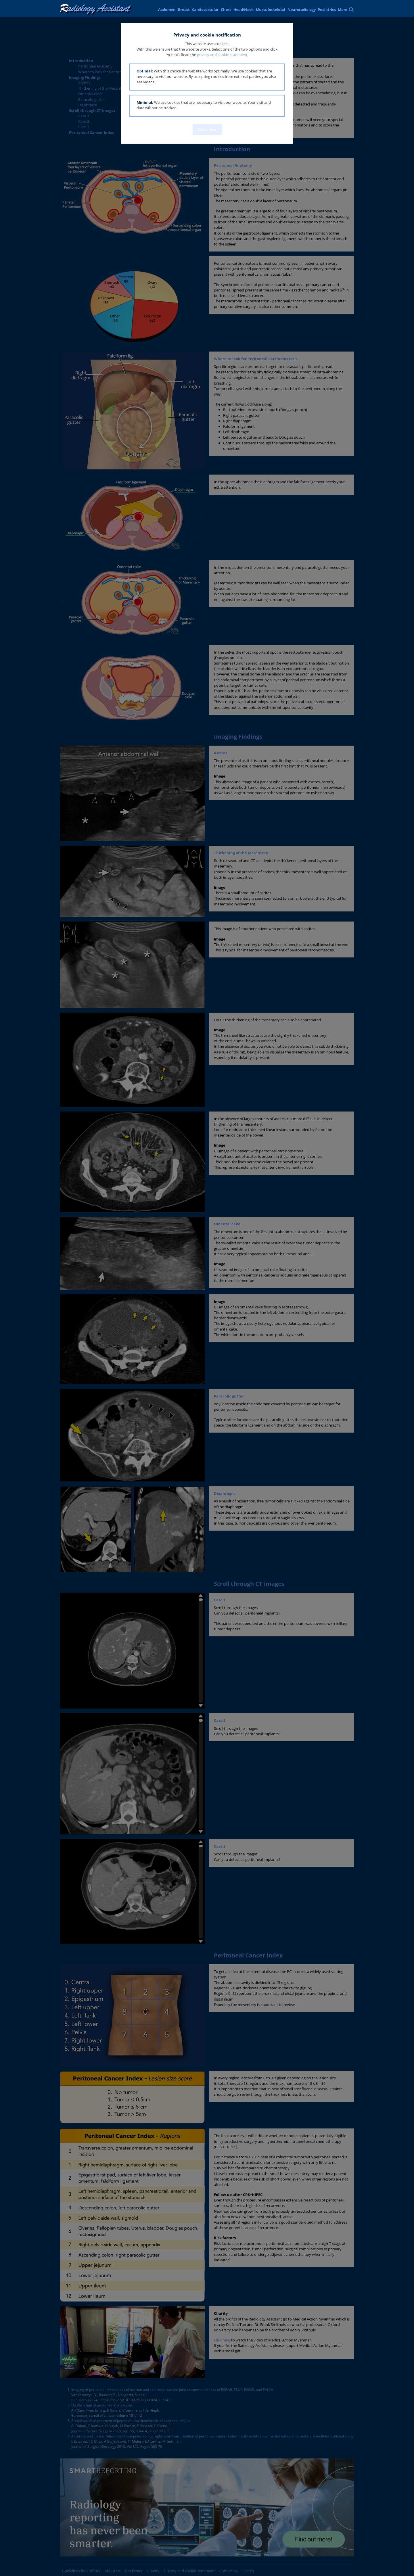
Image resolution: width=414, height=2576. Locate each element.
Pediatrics (327, 9)
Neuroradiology (302, 9)
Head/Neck (243, 9)
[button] (207, 77)
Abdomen (167, 9)
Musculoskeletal (270, 9)
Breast (184, 9)
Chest (226, 9)
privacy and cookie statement (222, 54)
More (342, 9)
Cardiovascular (205, 9)
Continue (207, 129)
